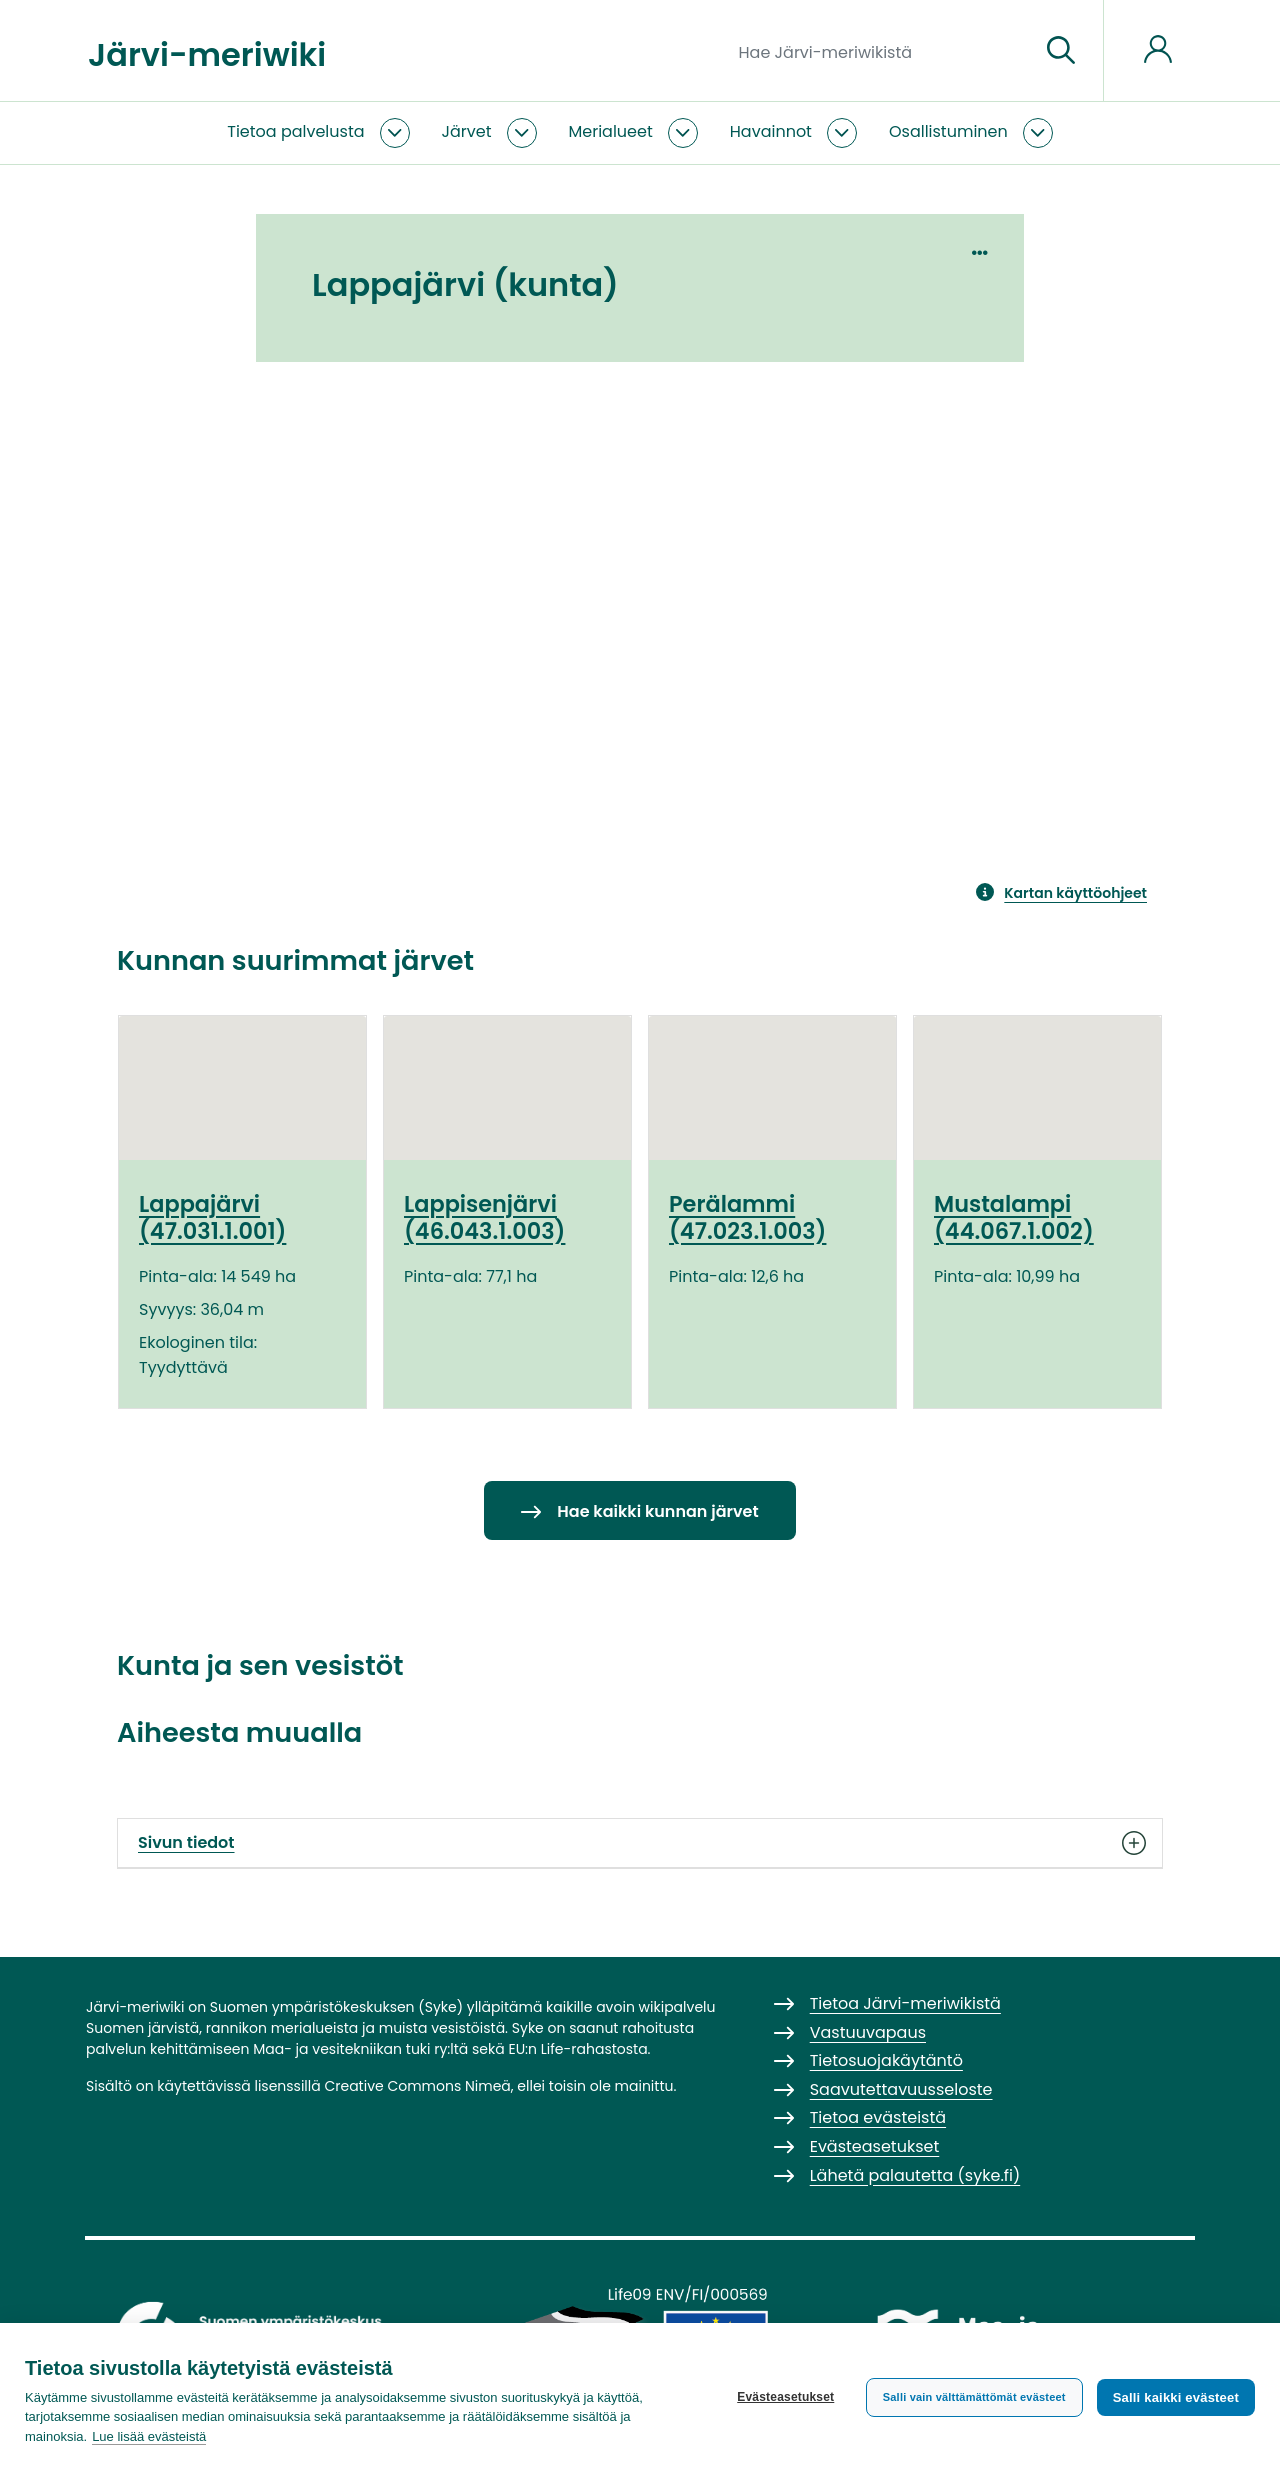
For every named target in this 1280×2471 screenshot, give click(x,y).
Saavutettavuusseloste (901, 2089)
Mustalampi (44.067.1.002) (1014, 1217)
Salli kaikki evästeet (1176, 2397)
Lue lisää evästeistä (149, 2436)
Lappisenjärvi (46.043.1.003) (484, 1217)
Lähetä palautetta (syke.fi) (915, 2175)
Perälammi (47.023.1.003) (747, 1217)
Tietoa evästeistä (878, 2117)
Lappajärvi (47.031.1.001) (212, 1217)
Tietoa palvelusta (295, 131)
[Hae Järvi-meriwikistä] (881, 51)
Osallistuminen (948, 131)
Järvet (467, 131)
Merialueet (611, 131)
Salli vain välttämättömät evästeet (974, 2397)
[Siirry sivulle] (1061, 51)
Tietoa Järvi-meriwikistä (905, 2003)
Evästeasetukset (785, 2397)
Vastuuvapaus (868, 2032)
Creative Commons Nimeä (417, 2086)
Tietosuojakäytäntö (886, 2060)
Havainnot (771, 131)
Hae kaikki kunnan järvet (657, 1511)
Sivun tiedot (640, 1843)
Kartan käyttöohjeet (1075, 893)
